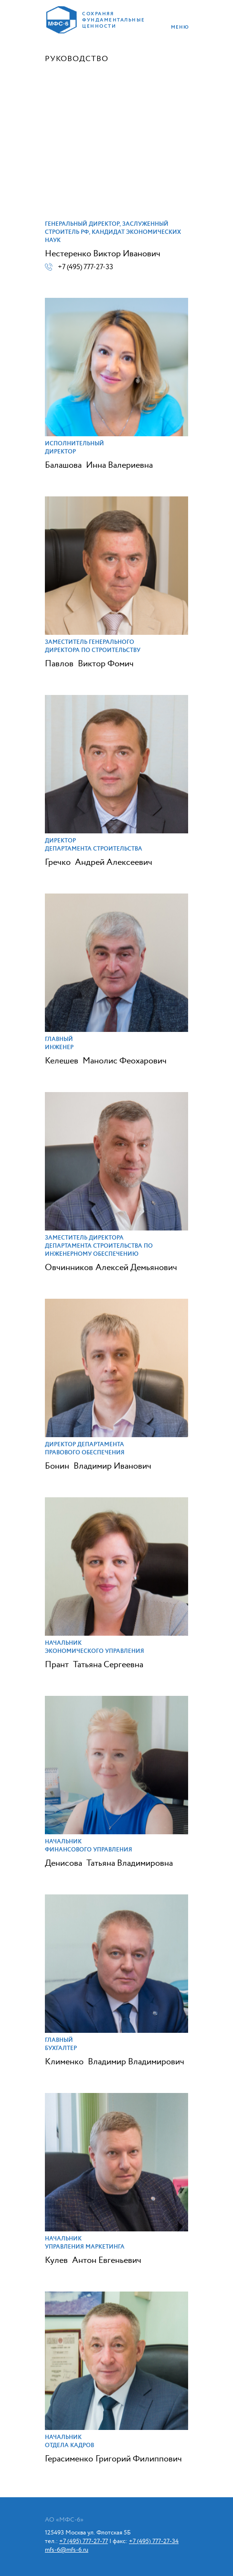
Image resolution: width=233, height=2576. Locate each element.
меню (179, 27)
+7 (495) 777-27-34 (154, 2541)
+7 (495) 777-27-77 (83, 2541)
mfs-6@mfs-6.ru (66, 2549)
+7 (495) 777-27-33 (85, 267)
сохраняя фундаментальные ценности (112, 20)
